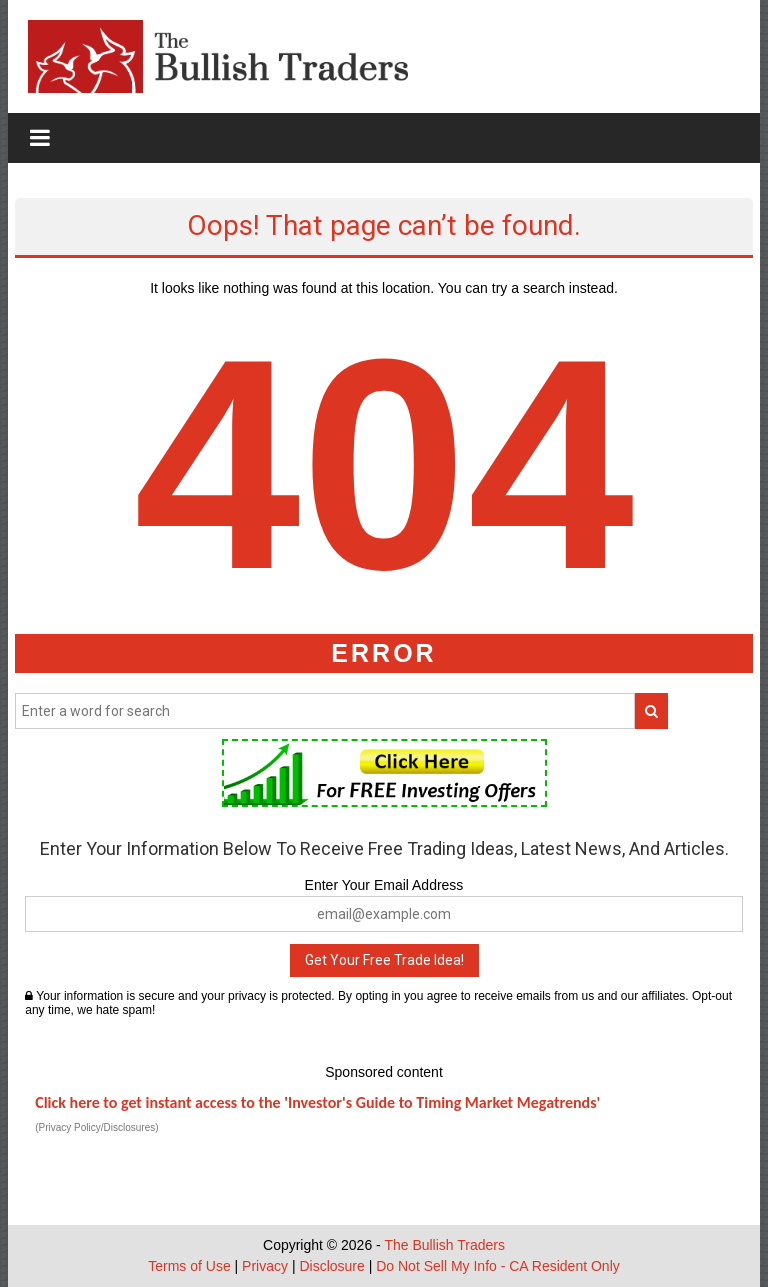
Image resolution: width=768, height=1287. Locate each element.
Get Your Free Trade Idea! (384, 960)
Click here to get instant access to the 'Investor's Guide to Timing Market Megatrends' (317, 1102)
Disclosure (331, 1266)
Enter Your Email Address (384, 885)
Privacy (265, 1266)
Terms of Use (189, 1266)
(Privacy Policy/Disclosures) (96, 1127)
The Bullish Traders (444, 1245)
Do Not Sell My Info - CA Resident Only (498, 1266)
